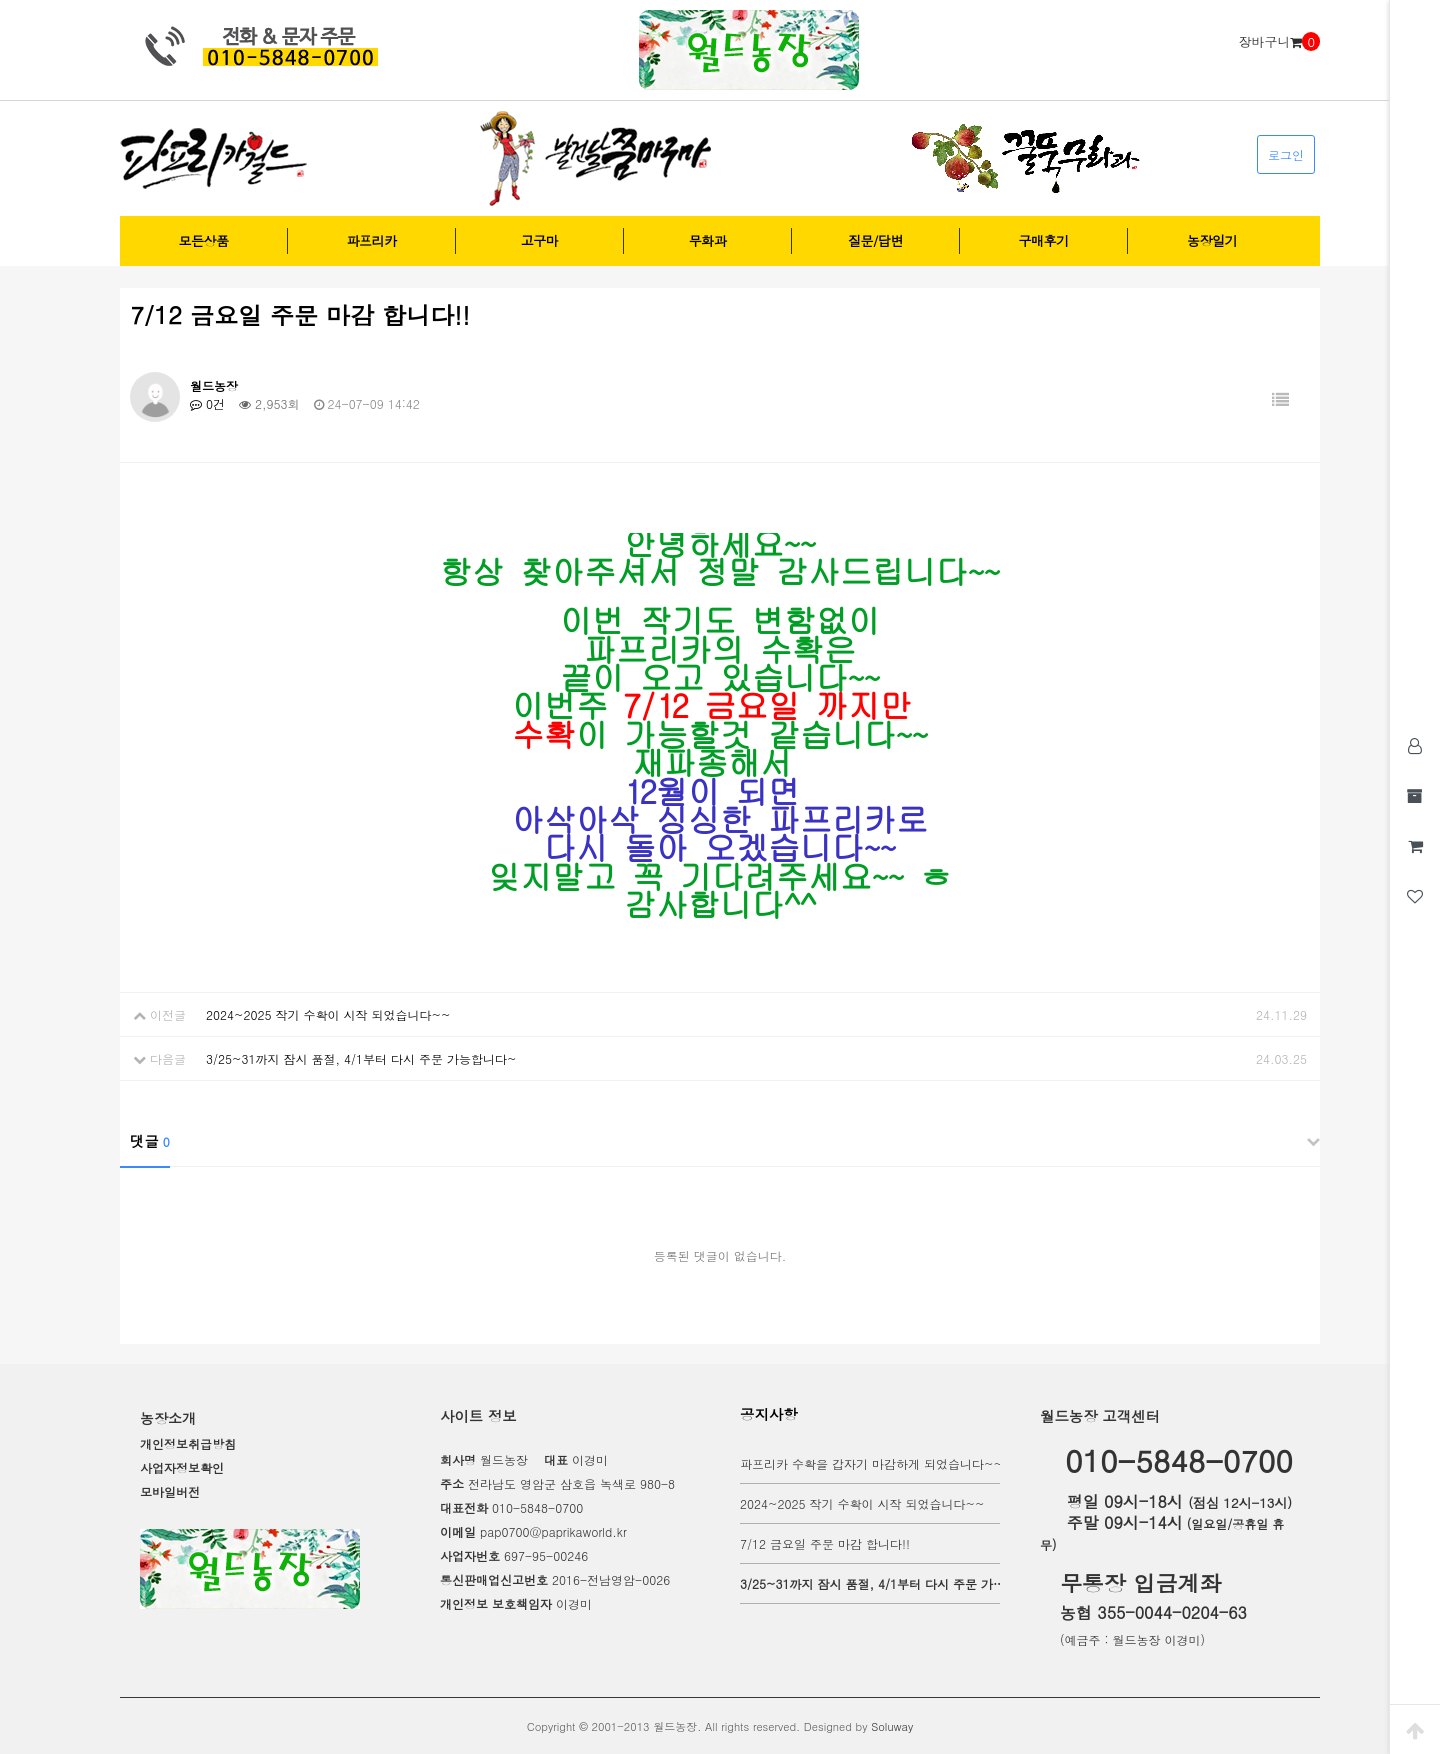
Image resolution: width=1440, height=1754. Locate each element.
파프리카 (372, 240)
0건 (207, 403)
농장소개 (168, 1418)
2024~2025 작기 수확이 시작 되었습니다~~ (328, 1014)
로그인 (1286, 154)
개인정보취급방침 (188, 1443)
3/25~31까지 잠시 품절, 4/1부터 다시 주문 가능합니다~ (361, 1058)
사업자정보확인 (182, 1467)
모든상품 (204, 240)
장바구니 (1279, 42)
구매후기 (1044, 240)
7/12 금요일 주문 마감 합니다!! (825, 1543)
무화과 (707, 240)
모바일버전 (170, 1491)
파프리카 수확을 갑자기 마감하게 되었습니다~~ (871, 1463)
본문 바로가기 (0, 0)
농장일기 (1212, 240)
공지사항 (769, 1414)
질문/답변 (875, 240)
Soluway (892, 1726)
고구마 (539, 240)
